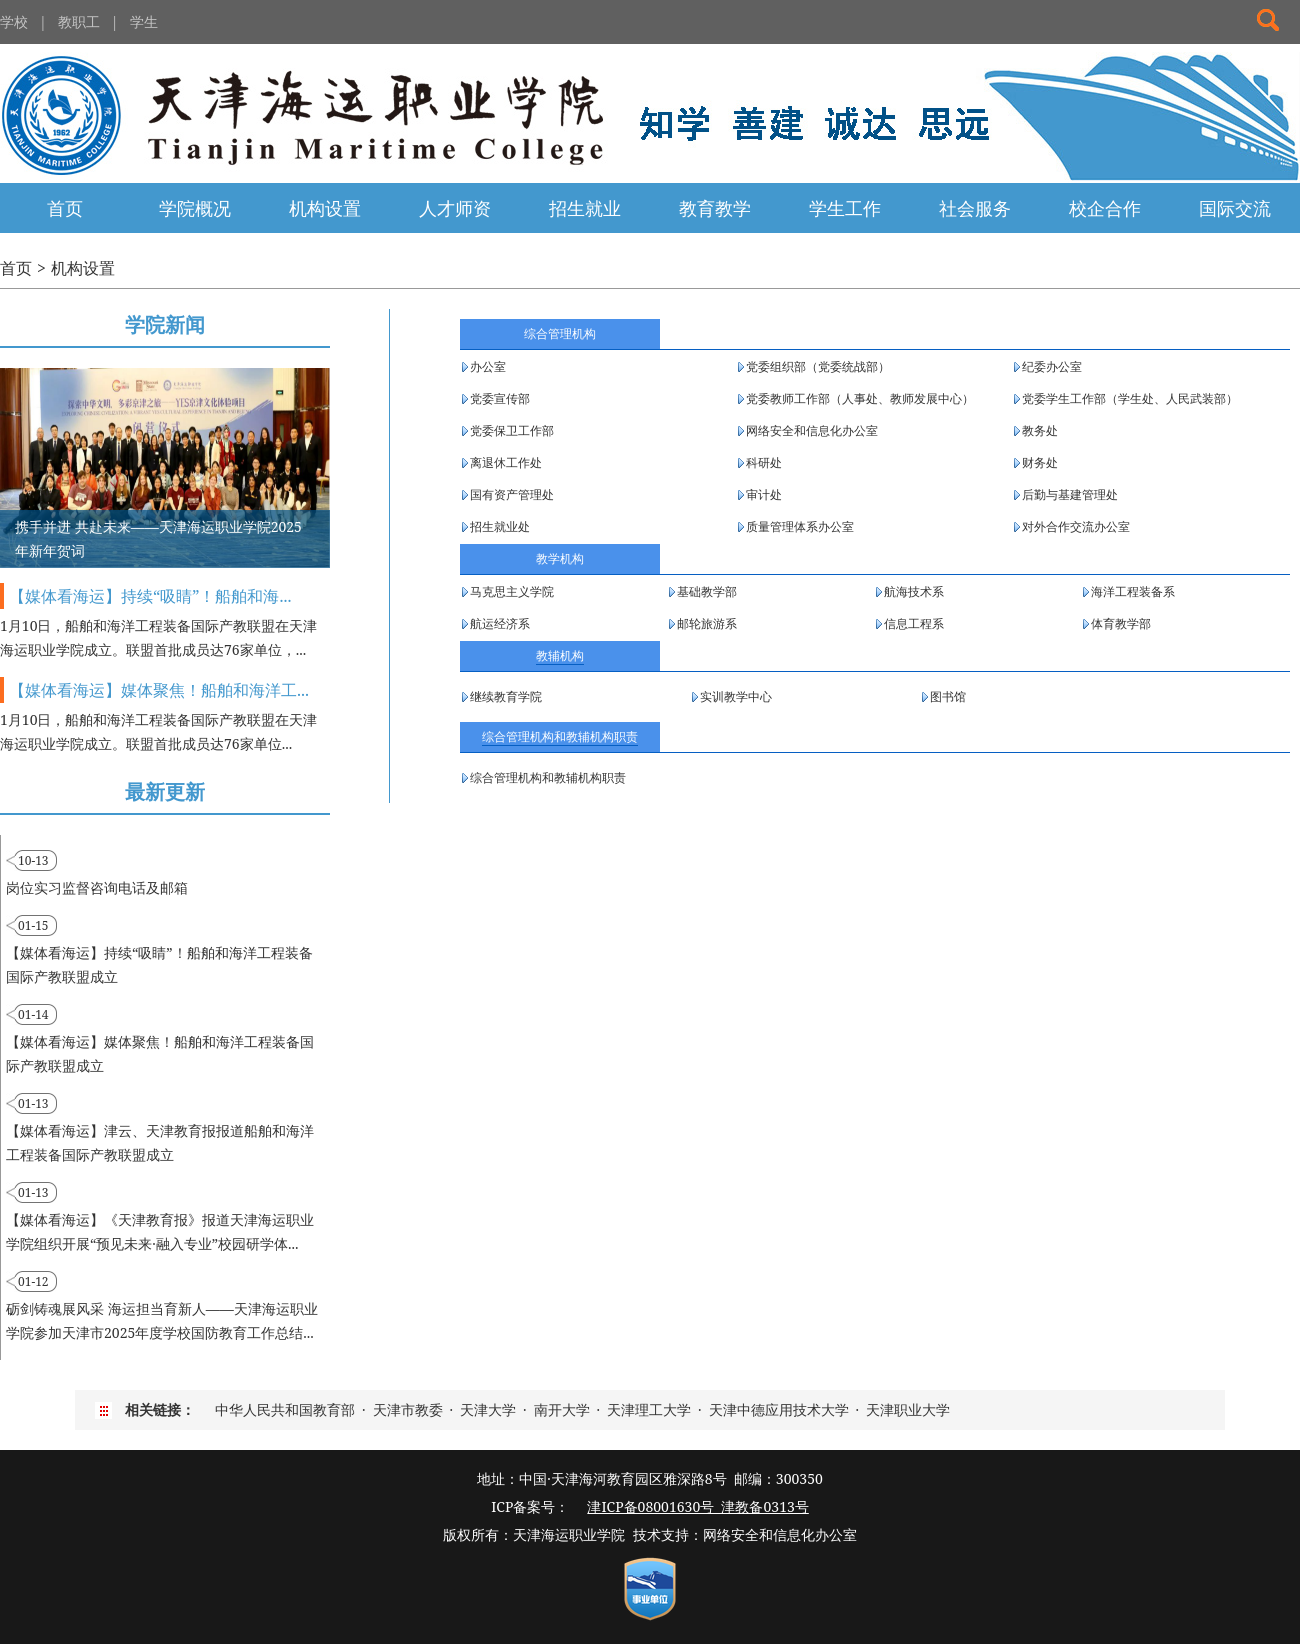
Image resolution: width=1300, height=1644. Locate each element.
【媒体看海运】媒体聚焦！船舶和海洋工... (159, 690)
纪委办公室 (1052, 366)
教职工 (79, 21)
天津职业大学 (908, 1409)
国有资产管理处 (512, 494)
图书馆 (948, 696)
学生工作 (845, 208)
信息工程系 (914, 623)
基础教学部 (707, 591)
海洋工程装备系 (1133, 591)
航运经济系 (500, 623)
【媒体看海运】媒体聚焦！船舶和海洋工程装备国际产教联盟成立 (160, 1053)
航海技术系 (914, 591)
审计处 (764, 494)
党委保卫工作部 (512, 430)
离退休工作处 (506, 462)
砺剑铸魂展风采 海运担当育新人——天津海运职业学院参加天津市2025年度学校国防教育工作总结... (162, 1320)
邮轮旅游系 (707, 623)
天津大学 (488, 1409)
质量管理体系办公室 (800, 526)
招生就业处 (500, 526)
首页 (65, 208)
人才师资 (455, 208)
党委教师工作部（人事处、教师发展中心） (860, 398)
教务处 (1040, 430)
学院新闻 (165, 324)
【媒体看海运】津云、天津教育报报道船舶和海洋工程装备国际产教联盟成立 (160, 1142)
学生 (144, 21)
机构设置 (325, 208)
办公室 (488, 366)
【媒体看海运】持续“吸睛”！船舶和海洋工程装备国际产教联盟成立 (159, 964)
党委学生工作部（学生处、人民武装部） (1130, 398)
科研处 (764, 462)
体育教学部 (1121, 623)
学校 (14, 21)
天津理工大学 (649, 1409)
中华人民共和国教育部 (285, 1409)
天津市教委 (408, 1409)
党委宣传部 (500, 398)
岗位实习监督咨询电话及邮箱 (97, 887)
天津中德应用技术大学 (779, 1409)
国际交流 (1235, 208)
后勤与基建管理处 (1070, 494)
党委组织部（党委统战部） (818, 366)
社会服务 (975, 208)
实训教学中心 (736, 696)
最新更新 (165, 791)
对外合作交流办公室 (1076, 526)
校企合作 (1105, 208)
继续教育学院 (506, 696)
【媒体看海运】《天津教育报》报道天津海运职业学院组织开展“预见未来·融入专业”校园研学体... (160, 1231)
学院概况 (195, 208)
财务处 (1040, 462)
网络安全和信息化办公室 (812, 430)
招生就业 (585, 208)
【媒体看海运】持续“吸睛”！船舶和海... (150, 596)
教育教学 (715, 208)
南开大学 (562, 1409)
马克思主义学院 (512, 591)
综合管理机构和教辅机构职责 (548, 777)
